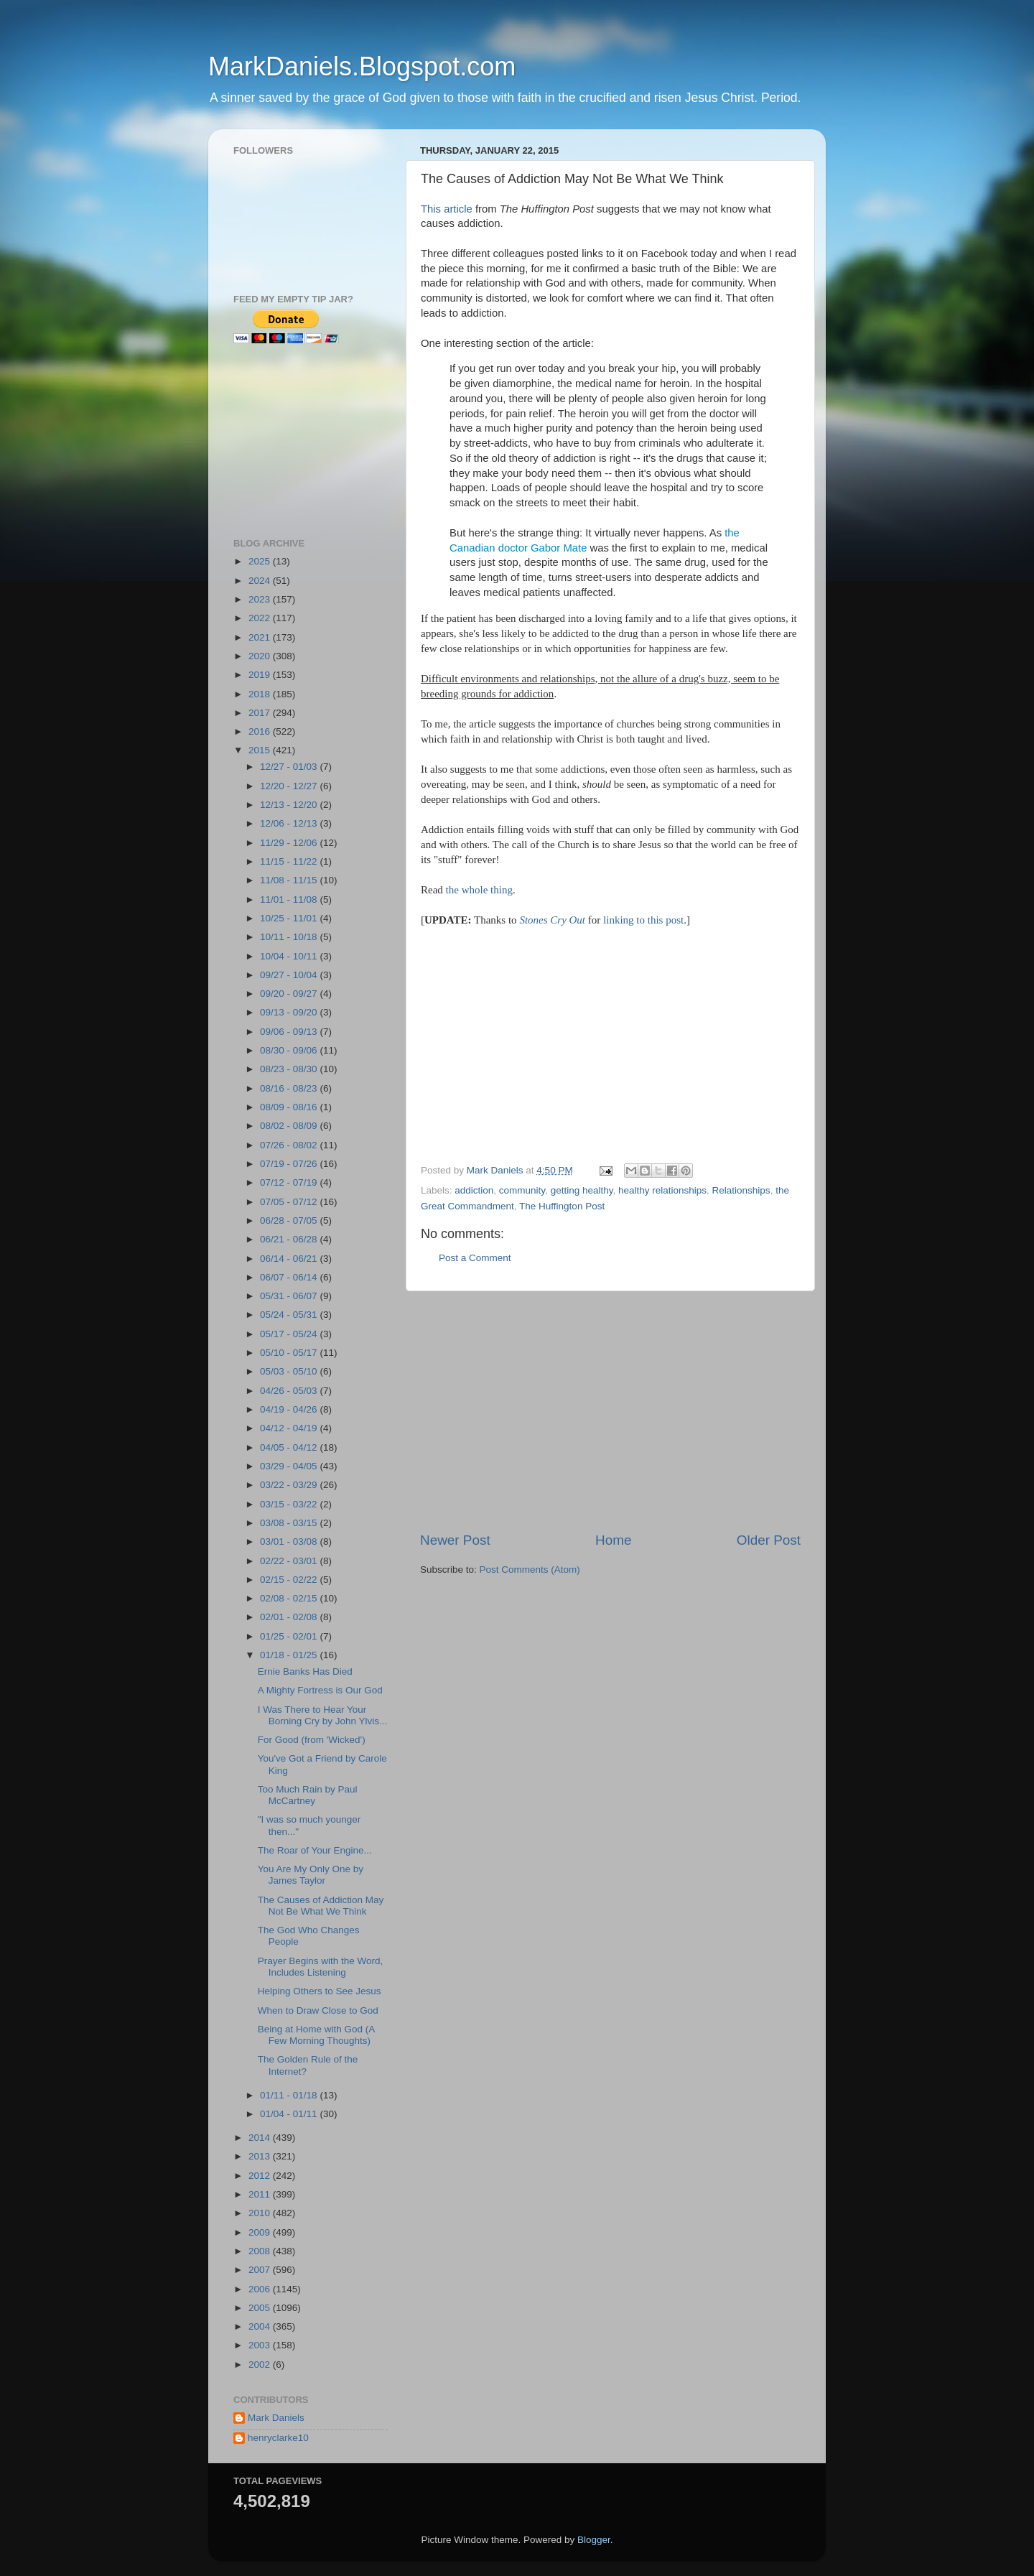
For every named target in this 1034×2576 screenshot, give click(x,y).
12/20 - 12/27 (290, 786)
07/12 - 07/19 (290, 1182)
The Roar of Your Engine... (315, 1850)
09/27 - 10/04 (290, 975)
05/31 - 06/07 (290, 1296)
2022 (260, 618)
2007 (260, 2269)
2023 (260, 599)
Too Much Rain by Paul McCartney (308, 1795)
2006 (260, 2289)
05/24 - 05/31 (290, 1314)
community (522, 1190)
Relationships (741, 1190)
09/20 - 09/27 (290, 993)
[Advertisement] (541, 1043)
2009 (260, 2232)
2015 (260, 750)
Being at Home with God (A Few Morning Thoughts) (316, 2035)
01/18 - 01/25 (290, 1655)
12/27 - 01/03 (290, 766)
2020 (260, 656)
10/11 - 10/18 (290, 936)
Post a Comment (475, 1257)
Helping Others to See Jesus (319, 1991)
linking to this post (643, 920)
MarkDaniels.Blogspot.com (362, 66)
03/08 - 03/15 (290, 1522)
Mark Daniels (276, 2417)
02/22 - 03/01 (290, 1561)
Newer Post (455, 1540)
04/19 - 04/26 (290, 1409)
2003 (260, 2345)
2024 (260, 580)
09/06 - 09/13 (290, 1031)
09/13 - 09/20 (290, 1012)
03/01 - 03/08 (290, 1541)
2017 (260, 712)
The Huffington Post (562, 1206)
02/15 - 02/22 (290, 1579)
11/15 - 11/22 (290, 861)
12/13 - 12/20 (290, 804)
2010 (260, 2213)
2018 (260, 694)
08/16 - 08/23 (290, 1088)
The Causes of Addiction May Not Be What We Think (321, 1905)
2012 (260, 2175)
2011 (260, 2194)
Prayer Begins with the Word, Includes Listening (320, 1967)
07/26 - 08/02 (290, 1145)
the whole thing (479, 890)
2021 (260, 637)
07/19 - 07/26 (290, 1163)
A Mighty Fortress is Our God (320, 1690)
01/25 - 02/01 (290, 1636)
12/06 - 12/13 (290, 823)
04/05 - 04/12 (290, 1447)
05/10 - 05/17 (290, 1352)
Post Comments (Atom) (530, 1569)
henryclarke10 (278, 2437)
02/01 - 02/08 (290, 1617)
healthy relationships (662, 1190)
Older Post (769, 1540)
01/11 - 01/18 (290, 2095)
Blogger (593, 2539)
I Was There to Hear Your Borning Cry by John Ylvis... (323, 1715)
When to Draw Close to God (318, 2010)
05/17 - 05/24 (290, 1334)
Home (613, 1540)
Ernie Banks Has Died (305, 1671)
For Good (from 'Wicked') (311, 1739)
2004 (260, 2326)
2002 (260, 2364)
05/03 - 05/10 (290, 1371)
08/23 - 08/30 (290, 1069)
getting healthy (582, 1190)
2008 (260, 2251)
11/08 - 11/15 (290, 880)
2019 (260, 674)
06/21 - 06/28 (290, 1239)
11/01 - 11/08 (290, 899)
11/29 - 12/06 (290, 842)
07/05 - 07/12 (290, 1201)
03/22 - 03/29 (290, 1484)
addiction (474, 1190)
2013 (260, 2156)
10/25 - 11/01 (290, 918)
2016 (260, 731)
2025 (260, 561)
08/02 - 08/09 (290, 1125)
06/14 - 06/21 (290, 1258)
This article (446, 209)
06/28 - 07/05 (290, 1220)
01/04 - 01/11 (290, 2113)
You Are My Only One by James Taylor (310, 1875)
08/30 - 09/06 (290, 1050)
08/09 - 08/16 (290, 1107)
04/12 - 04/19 (290, 1428)
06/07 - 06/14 (290, 1277)
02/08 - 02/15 (290, 1598)
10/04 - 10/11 (290, 956)
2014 (260, 2137)
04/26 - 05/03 (290, 1390)
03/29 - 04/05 (290, 1466)
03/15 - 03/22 (290, 1504)
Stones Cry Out (552, 920)
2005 (260, 2307)
